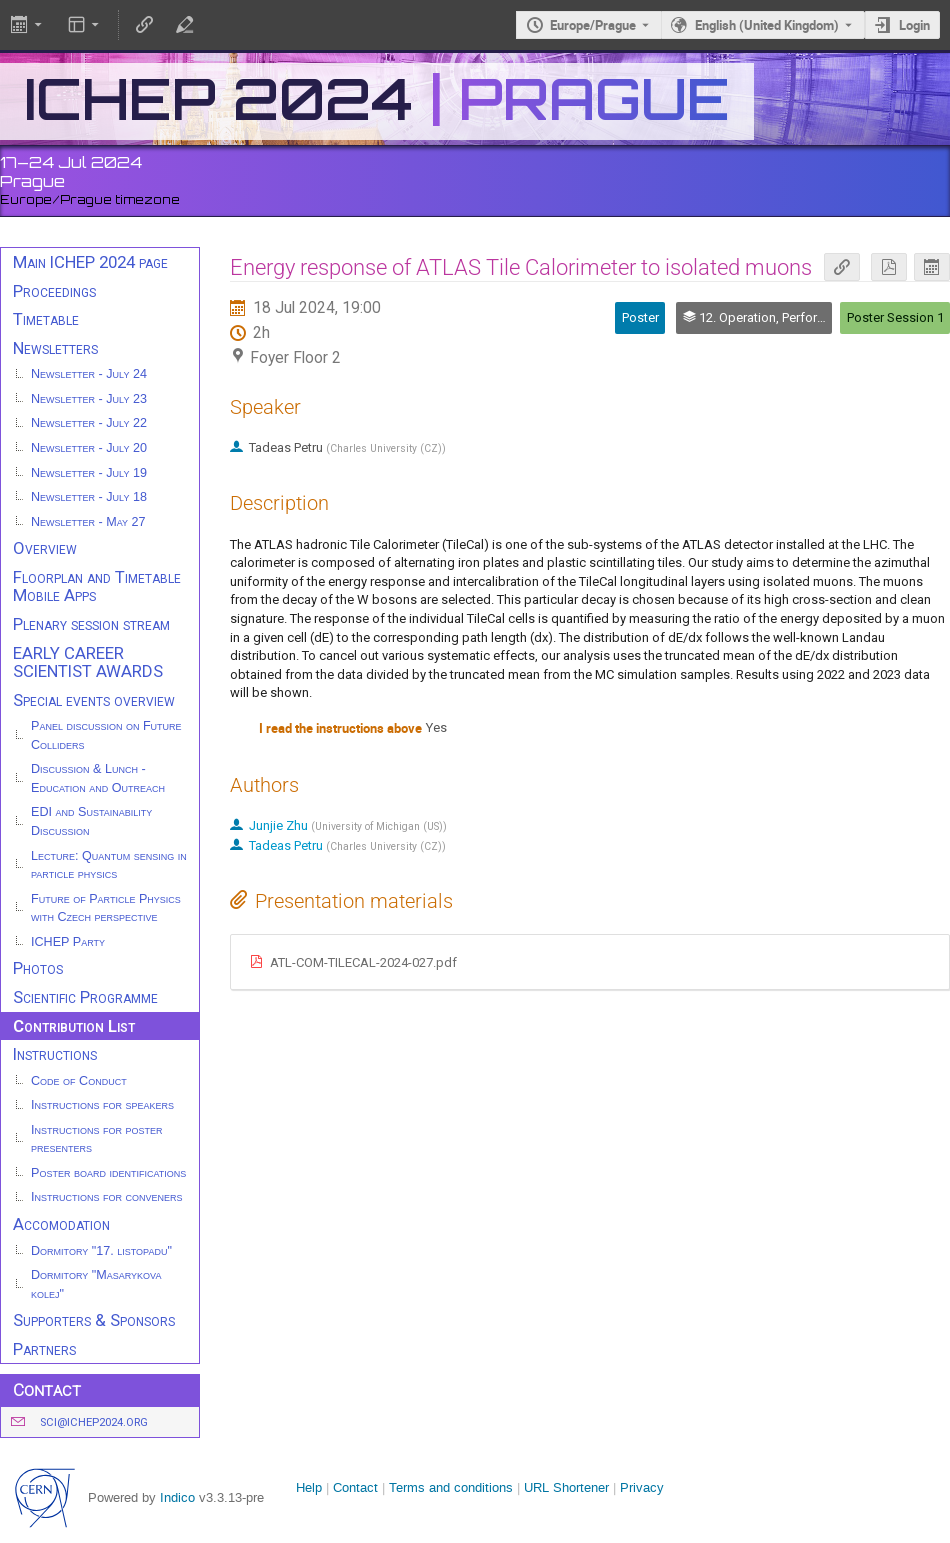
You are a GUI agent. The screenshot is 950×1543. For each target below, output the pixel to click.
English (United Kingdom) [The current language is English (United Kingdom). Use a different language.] (767, 25)
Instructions (55, 1054)
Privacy (642, 1487)
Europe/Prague (593, 25)
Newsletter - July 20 (89, 448)
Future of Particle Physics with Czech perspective (106, 908)
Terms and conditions (451, 1487)
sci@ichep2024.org (94, 1422)
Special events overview (94, 700)
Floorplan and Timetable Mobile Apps (97, 586)
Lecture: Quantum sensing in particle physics (109, 865)
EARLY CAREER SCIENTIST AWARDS (88, 662)
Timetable (46, 319)
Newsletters (55, 348)
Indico (177, 1497)
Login (914, 25)
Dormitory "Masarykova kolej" (96, 1284)
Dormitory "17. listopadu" (101, 1251)
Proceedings (54, 291)
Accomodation (61, 1224)
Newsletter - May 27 (88, 522)
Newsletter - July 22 (89, 423)
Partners (44, 1349)
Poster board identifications (108, 1173)
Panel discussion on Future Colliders (106, 735)
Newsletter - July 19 (89, 473)
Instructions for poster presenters (97, 1139)
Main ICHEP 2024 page (90, 262)
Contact (355, 1487)
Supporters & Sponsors (94, 1320)
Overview (45, 548)
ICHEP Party (68, 942)
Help (309, 1487)
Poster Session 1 (895, 317)
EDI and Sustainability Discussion (91, 821)
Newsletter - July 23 (89, 399)
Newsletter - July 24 (89, 374)
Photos (38, 968)
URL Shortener (566, 1487)
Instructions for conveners (107, 1197)
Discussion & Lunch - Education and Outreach (98, 778)
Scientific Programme (85, 997)
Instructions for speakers (102, 1105)
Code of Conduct (79, 1081)
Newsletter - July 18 (89, 497)
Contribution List (74, 1026)
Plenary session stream (91, 624)
